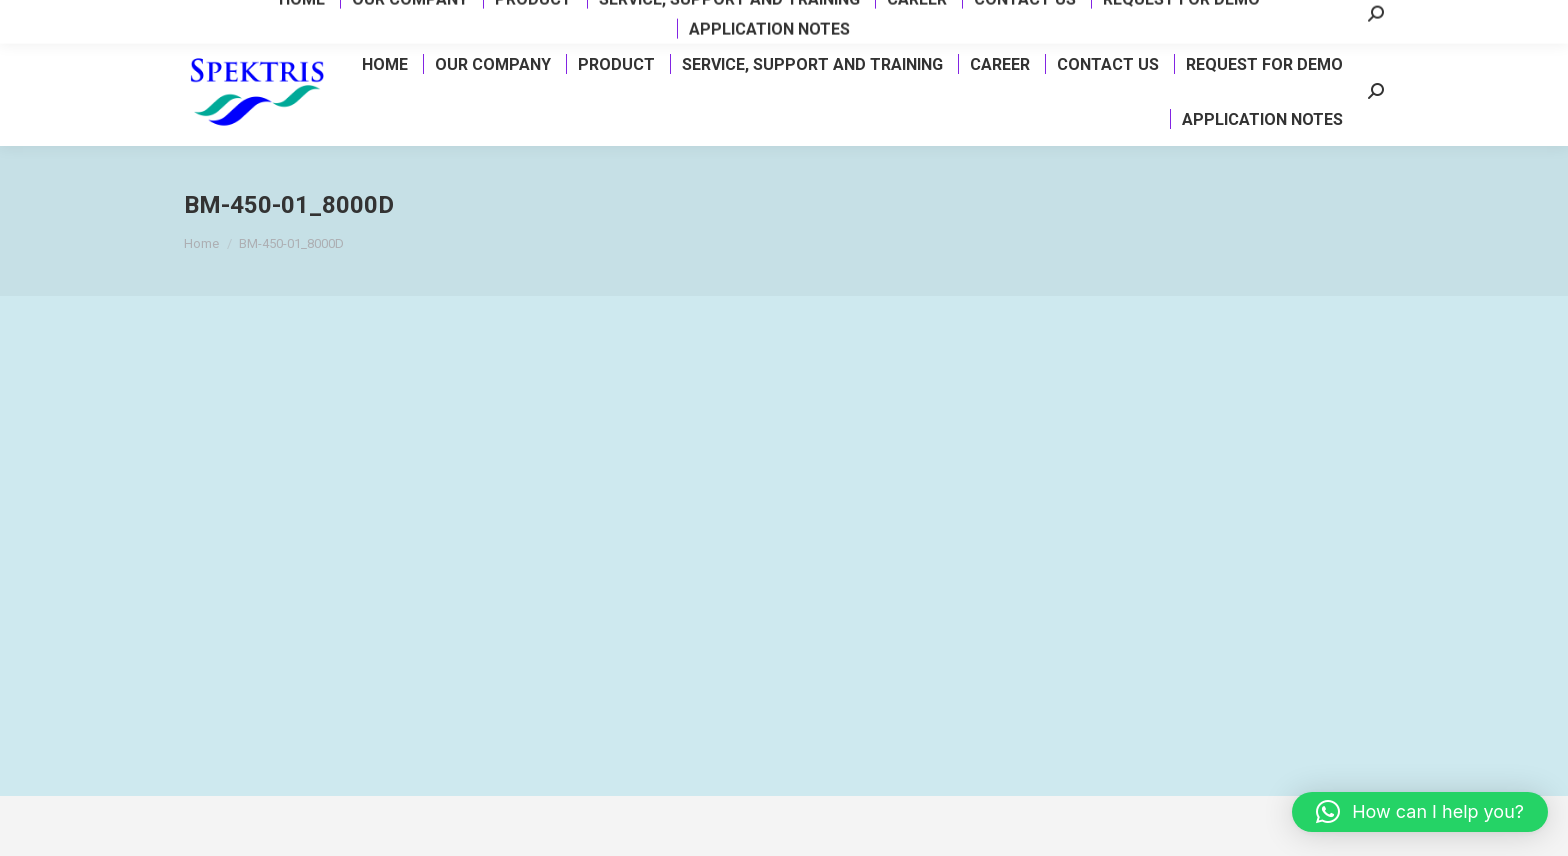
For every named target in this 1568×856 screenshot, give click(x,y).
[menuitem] (384, 64)
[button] (1420, 812)
